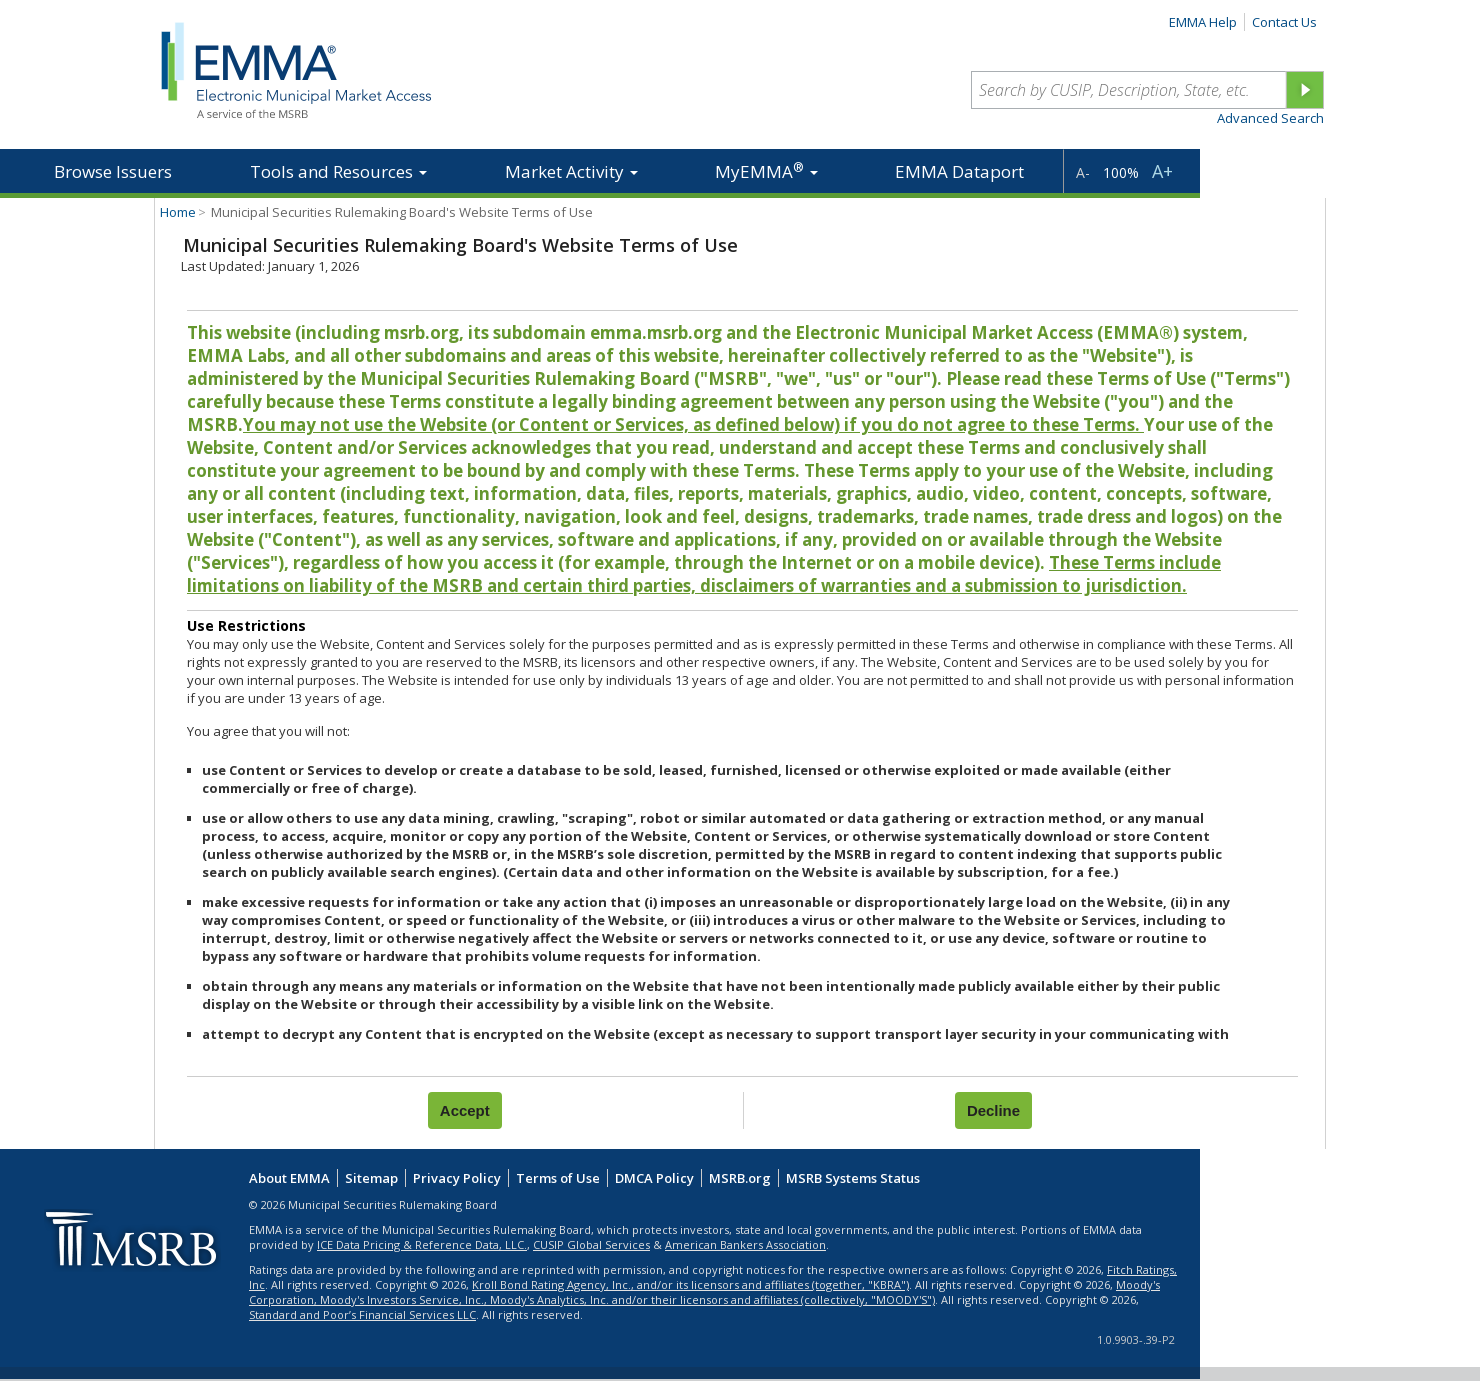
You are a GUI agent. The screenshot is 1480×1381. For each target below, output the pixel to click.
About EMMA (289, 1178)
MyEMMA (766, 170)
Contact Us (1284, 22)
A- (1083, 172)
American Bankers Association (745, 1244)
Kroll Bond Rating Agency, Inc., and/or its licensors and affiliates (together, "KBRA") (690, 1284)
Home (178, 212)
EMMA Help (1203, 22)
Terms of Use (558, 1178)
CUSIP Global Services (591, 1244)
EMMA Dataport (959, 171)
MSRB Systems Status (853, 1178)
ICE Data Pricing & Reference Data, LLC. (422, 1244)
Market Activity (571, 171)
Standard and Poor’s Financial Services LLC (362, 1314)
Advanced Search (1270, 118)
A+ (1162, 171)
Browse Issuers (113, 171)
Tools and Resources (338, 171)
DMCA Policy (654, 1178)
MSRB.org (740, 1178)
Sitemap (371, 1178)
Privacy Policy (457, 1178)
